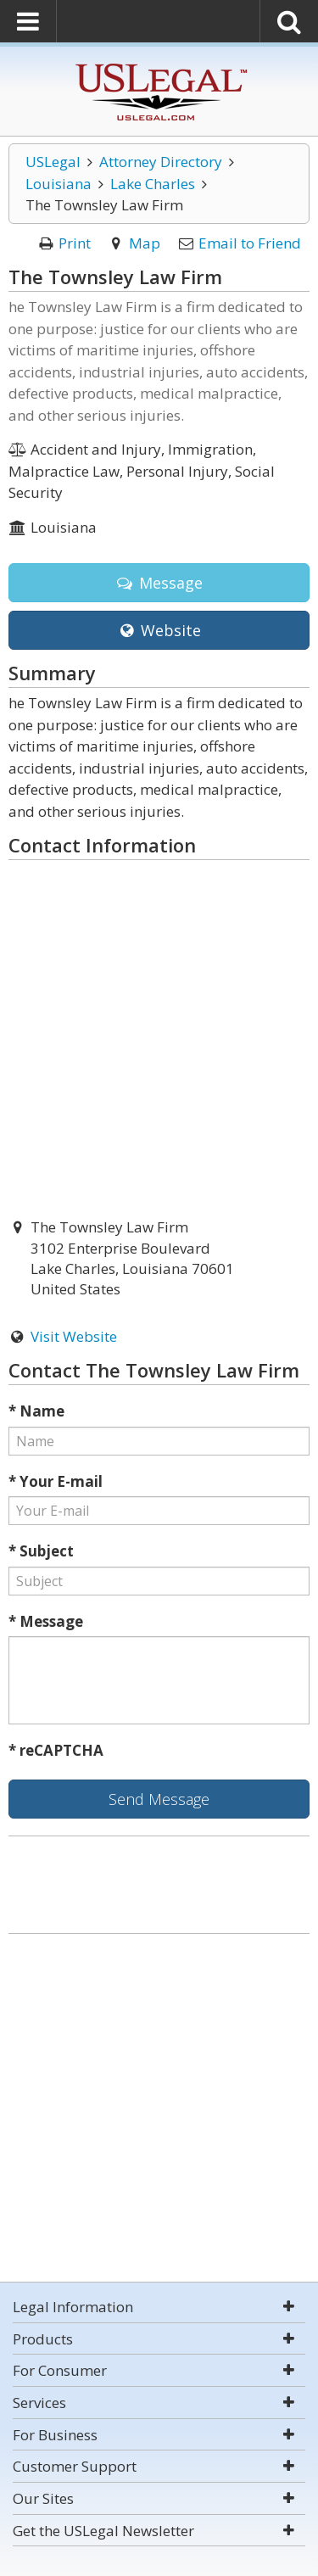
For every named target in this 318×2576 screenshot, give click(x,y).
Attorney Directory (160, 161)
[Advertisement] (159, 2110)
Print (75, 243)
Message (159, 583)
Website (159, 630)
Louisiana (58, 183)
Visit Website (74, 1336)
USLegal (53, 161)
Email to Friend (249, 243)
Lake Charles (152, 183)
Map (144, 243)
